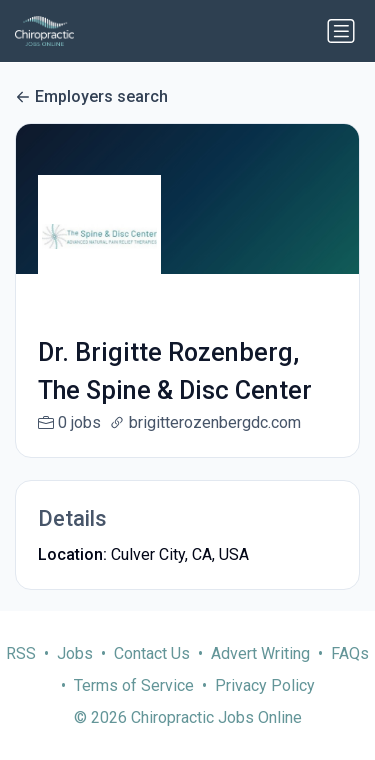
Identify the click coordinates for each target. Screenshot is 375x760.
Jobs (75, 674)
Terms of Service (134, 706)
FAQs (350, 674)
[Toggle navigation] (341, 31)
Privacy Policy (265, 706)
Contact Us (152, 674)
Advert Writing (260, 674)
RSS (21, 674)
